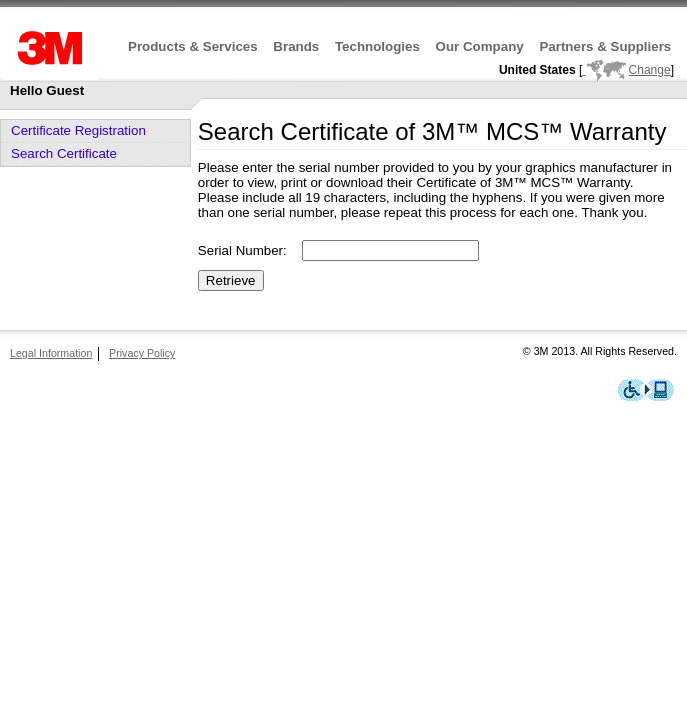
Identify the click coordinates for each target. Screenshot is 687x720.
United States (537, 70)
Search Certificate (64, 153)
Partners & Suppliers (605, 46)
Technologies (377, 46)
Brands (296, 46)
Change (626, 70)
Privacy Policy (142, 353)
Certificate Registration (78, 130)
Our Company (480, 46)
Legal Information (51, 353)
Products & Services (193, 46)
